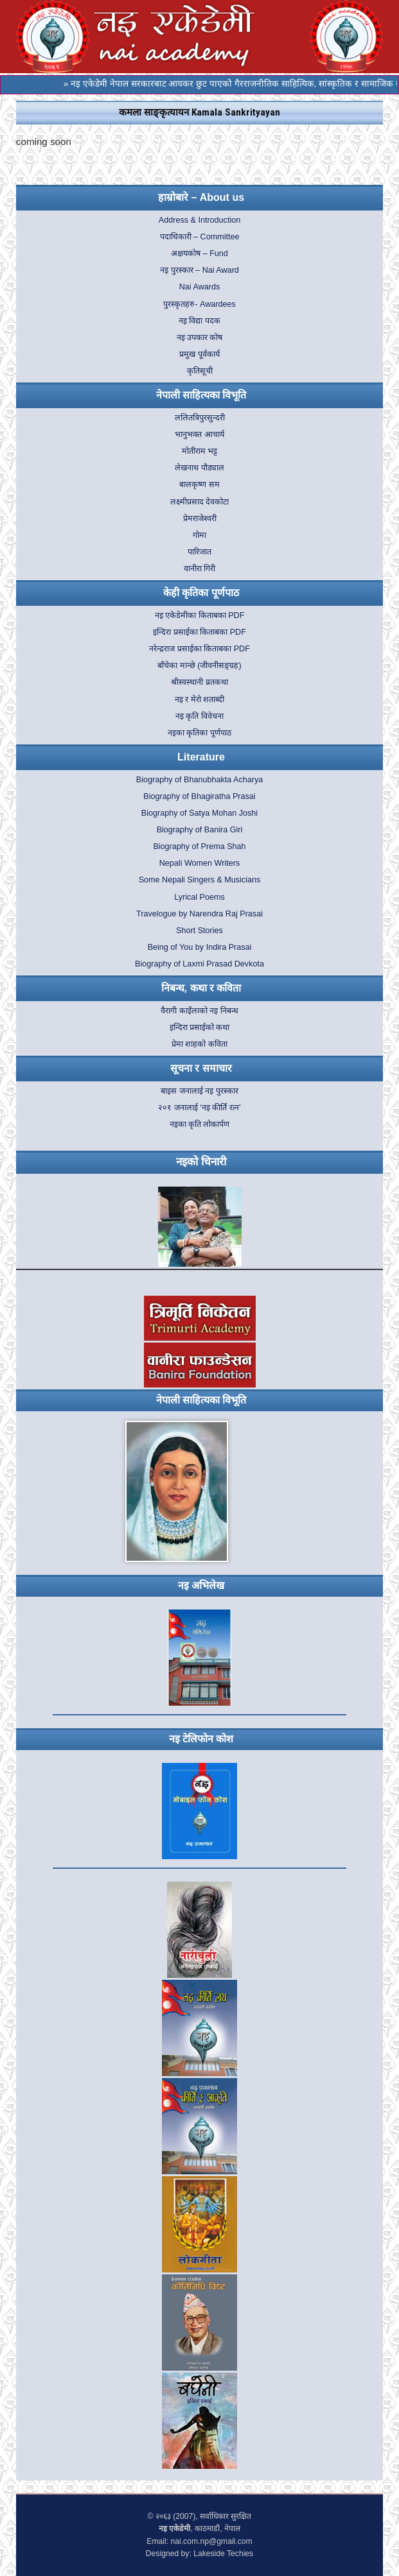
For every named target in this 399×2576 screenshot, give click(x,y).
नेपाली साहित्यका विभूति (201, 395)
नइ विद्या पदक (199, 320)
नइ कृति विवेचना (199, 716)
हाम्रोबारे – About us (201, 197)
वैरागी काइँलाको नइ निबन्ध (199, 1010)
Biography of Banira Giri (200, 829)
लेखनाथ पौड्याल (199, 467)
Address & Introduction (199, 220)
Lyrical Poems (199, 897)
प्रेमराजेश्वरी (200, 518)
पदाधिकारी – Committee (200, 236)
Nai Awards (199, 286)
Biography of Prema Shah (199, 846)
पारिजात (199, 551)
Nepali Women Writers (199, 863)
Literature (201, 756)
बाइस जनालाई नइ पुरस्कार (199, 1090)
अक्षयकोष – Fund (199, 253)
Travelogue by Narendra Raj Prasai (199, 913)
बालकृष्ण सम (199, 484)
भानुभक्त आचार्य (199, 434)
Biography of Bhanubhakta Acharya (199, 779)
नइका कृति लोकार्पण (200, 1124)
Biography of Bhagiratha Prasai (199, 796)
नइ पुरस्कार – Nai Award (199, 270)
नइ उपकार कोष (200, 337)
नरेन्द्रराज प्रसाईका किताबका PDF (199, 648)
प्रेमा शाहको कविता (199, 1044)
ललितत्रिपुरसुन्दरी (200, 417)
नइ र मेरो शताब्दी (200, 699)
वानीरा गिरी (200, 568)
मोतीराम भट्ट (200, 451)
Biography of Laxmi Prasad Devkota (199, 963)
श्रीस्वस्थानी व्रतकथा (199, 682)
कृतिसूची (200, 370)
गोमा (199, 535)
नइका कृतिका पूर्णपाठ (199, 732)
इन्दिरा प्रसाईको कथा (200, 1027)
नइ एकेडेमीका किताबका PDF (200, 615)
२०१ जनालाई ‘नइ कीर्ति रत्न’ (199, 1107)
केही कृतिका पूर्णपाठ (201, 592)
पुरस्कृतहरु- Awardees (199, 304)
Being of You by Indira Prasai (200, 947)
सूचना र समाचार (201, 1068)
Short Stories (199, 930)
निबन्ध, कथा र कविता (201, 988)
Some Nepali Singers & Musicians (200, 879)
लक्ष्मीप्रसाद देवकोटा (199, 501)
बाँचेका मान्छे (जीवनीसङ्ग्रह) (199, 665)
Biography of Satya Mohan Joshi (199, 813)
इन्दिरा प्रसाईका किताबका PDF (199, 632)
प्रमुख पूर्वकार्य (199, 354)
